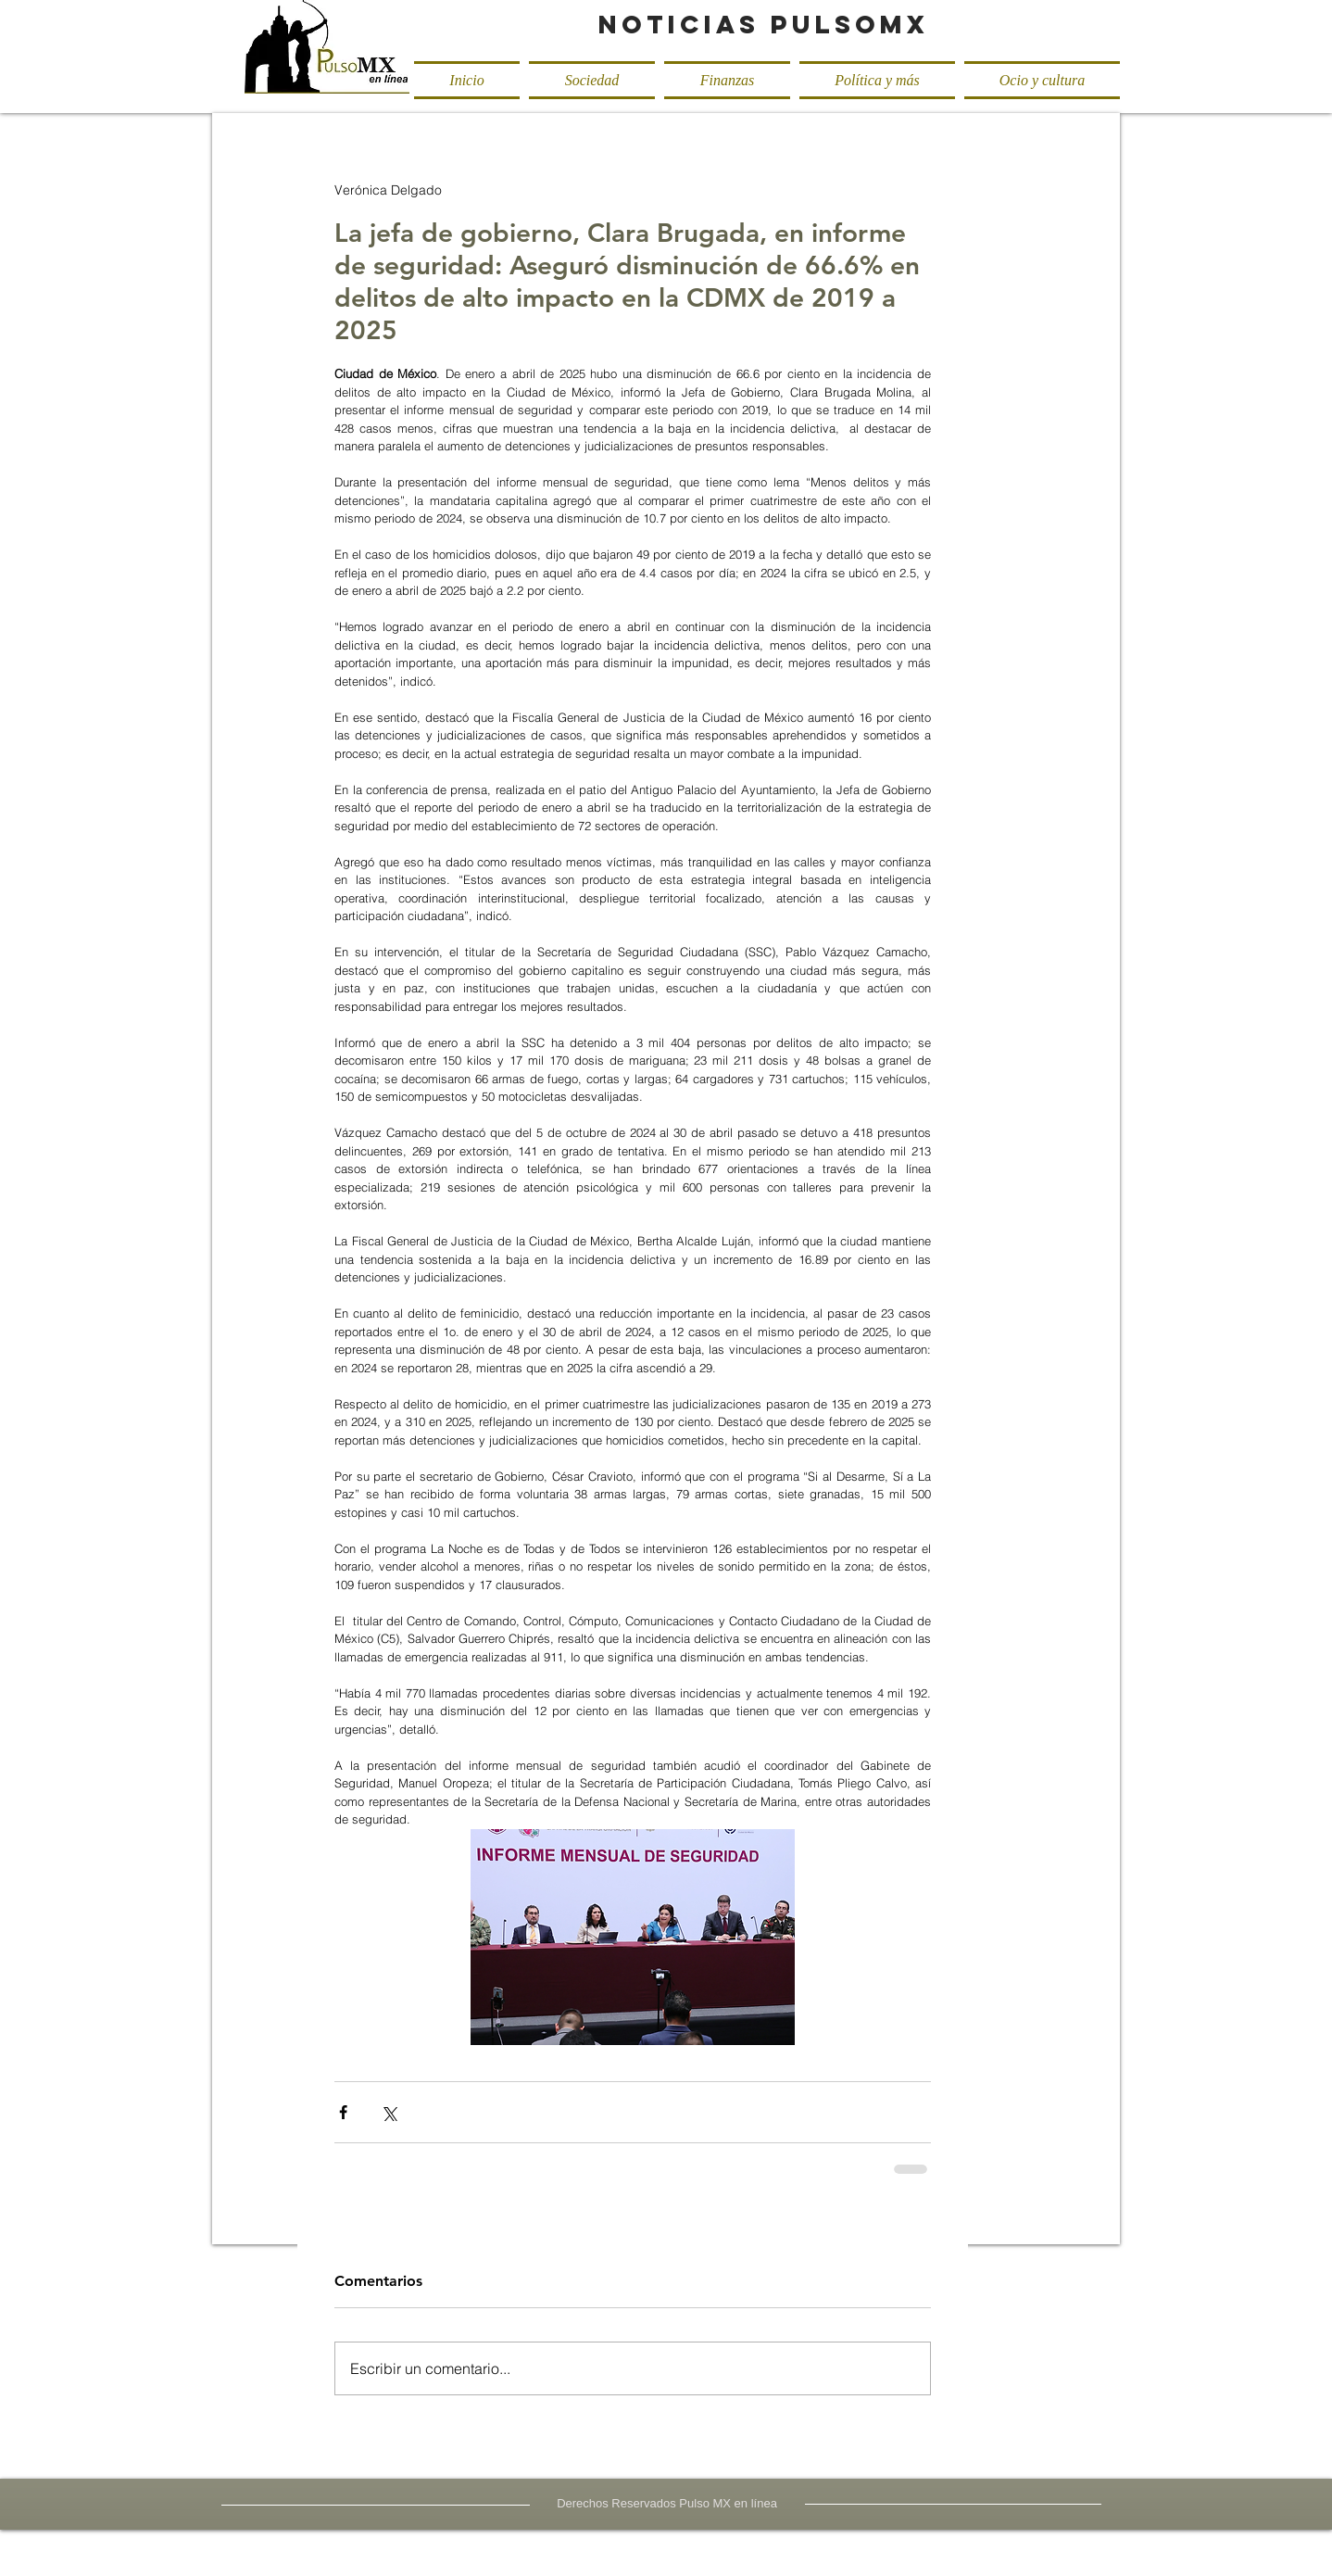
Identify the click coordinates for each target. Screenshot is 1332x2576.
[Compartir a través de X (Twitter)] (388, 2112)
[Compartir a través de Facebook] (343, 2112)
